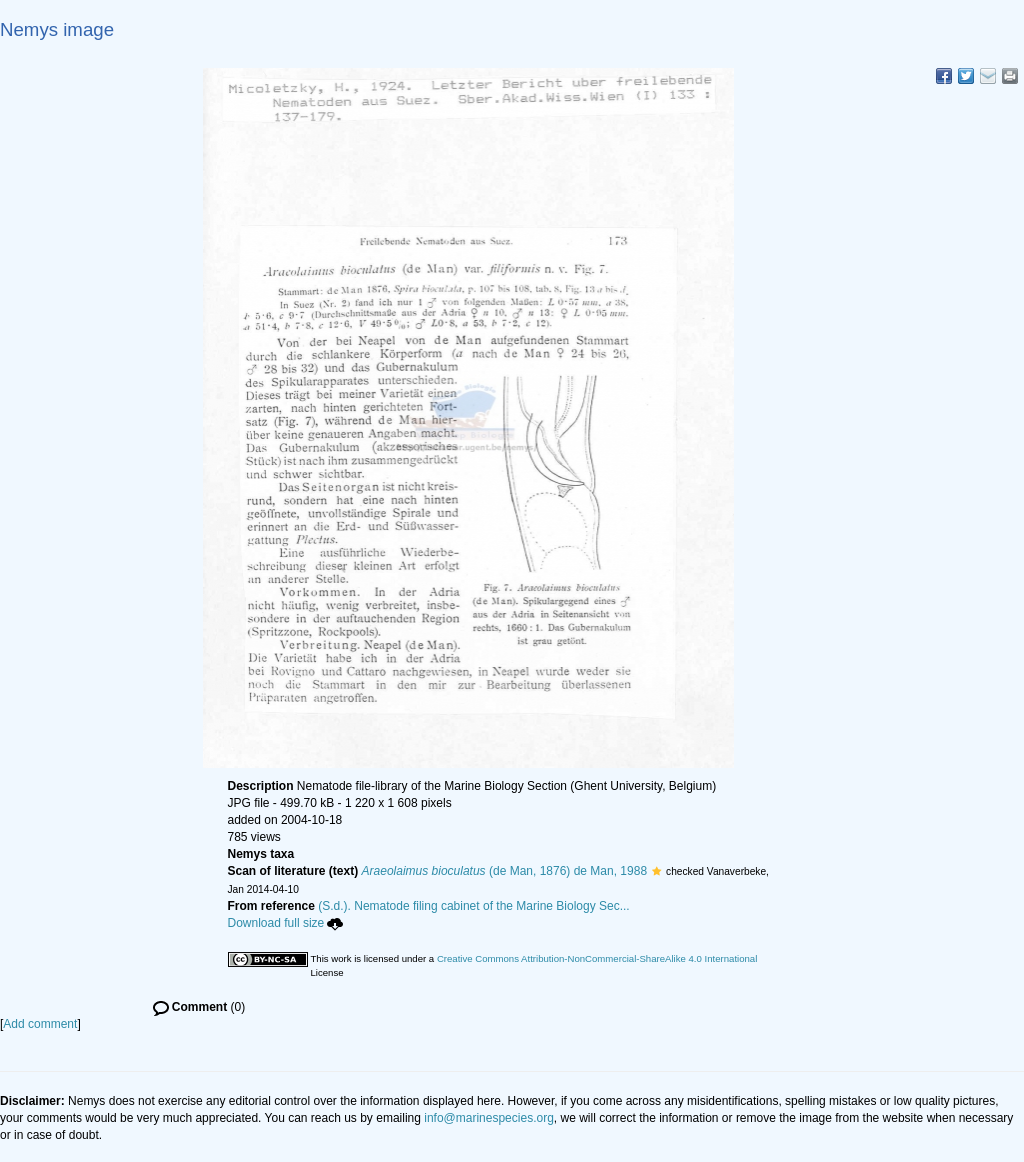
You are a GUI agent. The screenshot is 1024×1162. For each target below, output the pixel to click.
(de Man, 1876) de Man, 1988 (505, 871)
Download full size (286, 923)
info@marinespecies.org (489, 1118)
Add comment (40, 1024)
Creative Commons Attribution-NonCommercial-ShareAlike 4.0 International (597, 958)
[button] (656, 871)
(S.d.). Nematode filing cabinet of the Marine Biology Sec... (474, 906)
